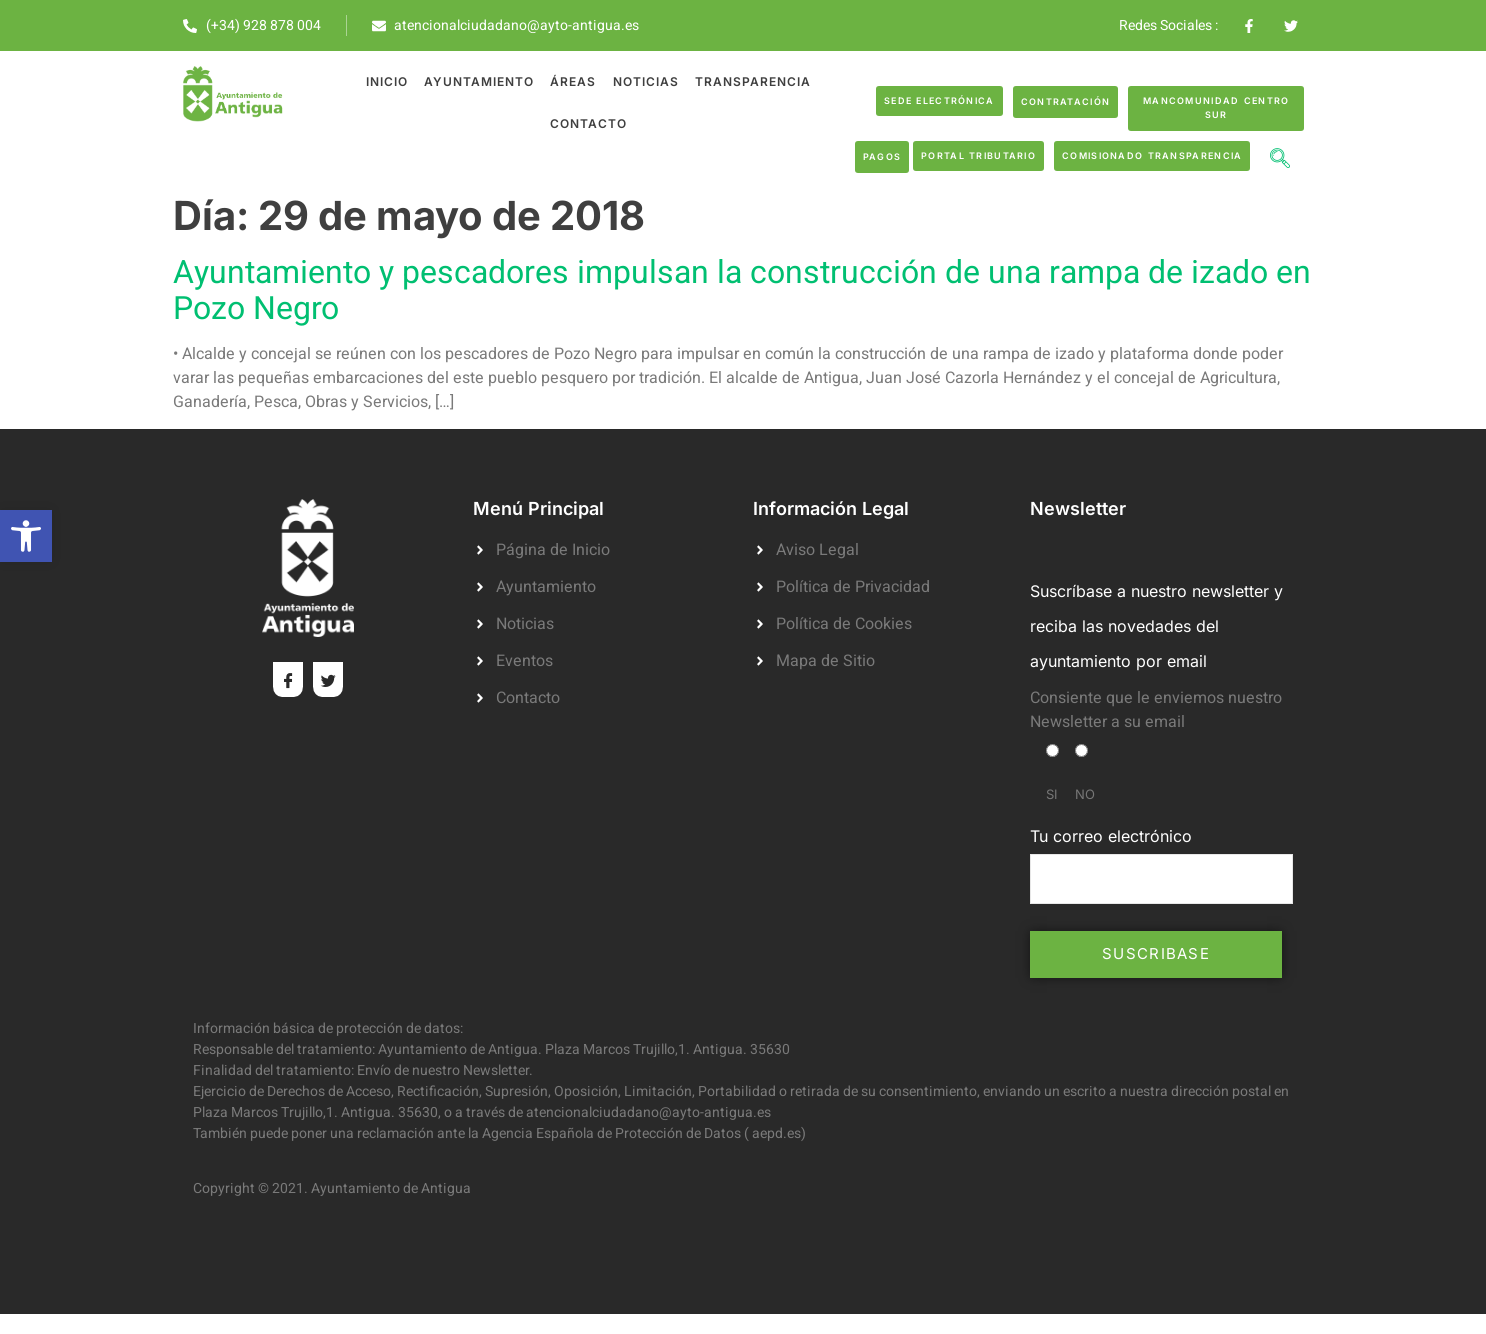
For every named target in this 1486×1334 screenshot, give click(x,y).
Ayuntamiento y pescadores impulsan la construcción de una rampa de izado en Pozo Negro (742, 290)
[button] (26, 536)
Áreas (573, 81)
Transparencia (752, 81)
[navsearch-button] (1280, 161)
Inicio (387, 81)
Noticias (645, 81)
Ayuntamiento (479, 81)
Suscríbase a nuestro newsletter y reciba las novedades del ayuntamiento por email (1156, 626)
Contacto (588, 123)
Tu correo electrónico (1161, 865)
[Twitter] (328, 679)
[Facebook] (288, 679)
